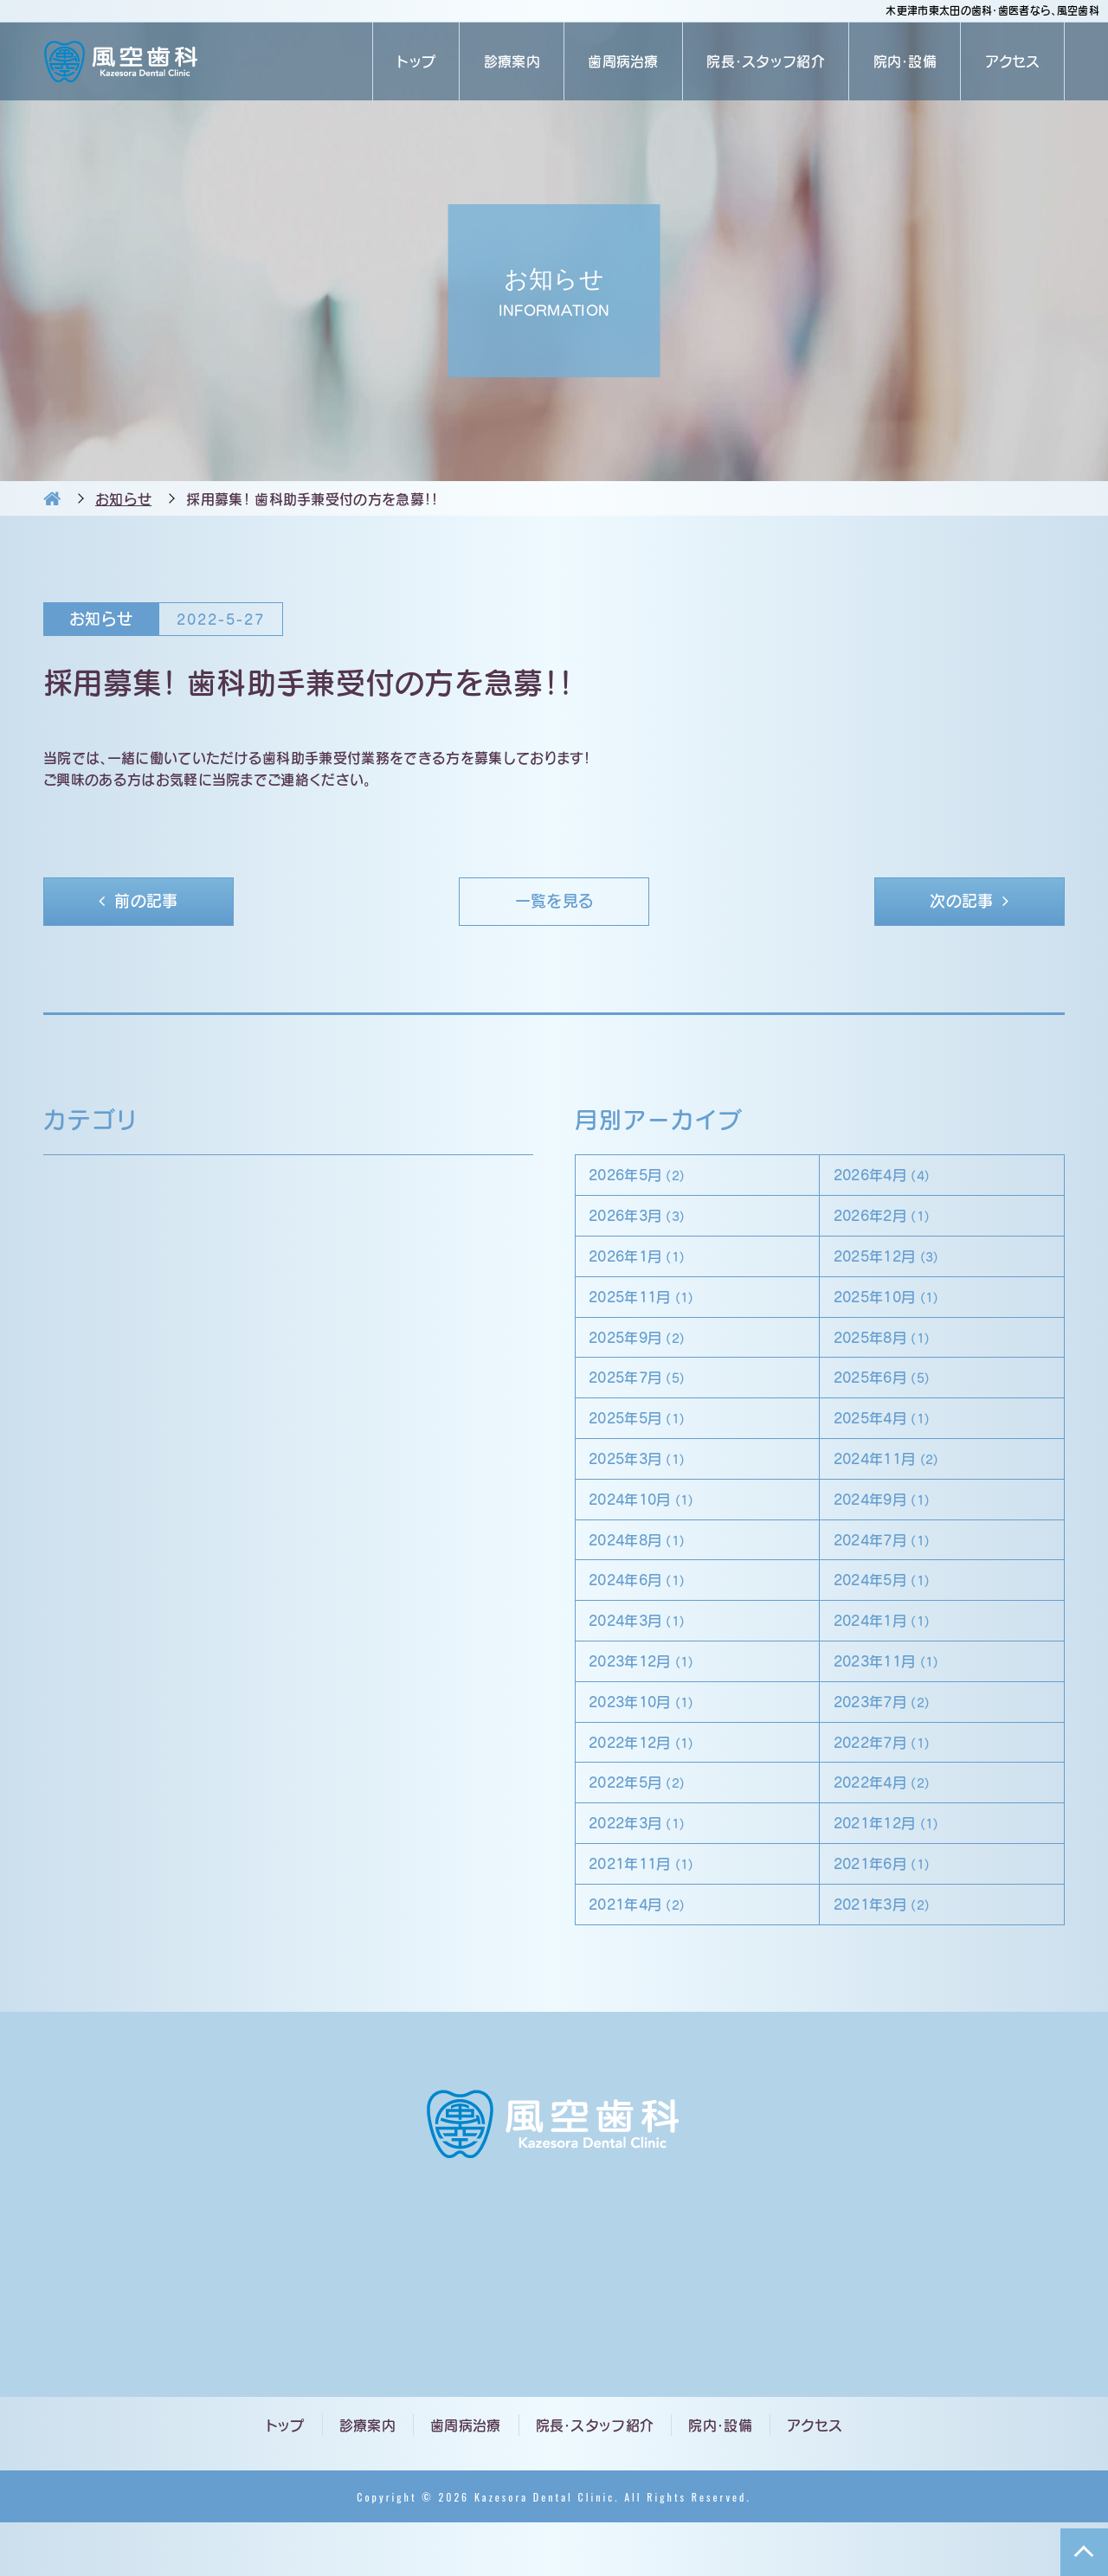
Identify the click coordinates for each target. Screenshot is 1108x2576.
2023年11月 (897, 1697)
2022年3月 (647, 1869)
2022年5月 (647, 1826)
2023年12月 (652, 1697)
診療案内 (512, 60)
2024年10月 (652, 1525)
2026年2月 (891, 1223)
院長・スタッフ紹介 (765, 60)
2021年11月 (652, 1913)
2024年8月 (647, 1567)
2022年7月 (891, 1783)
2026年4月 (891, 1180)
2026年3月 (647, 1223)
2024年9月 (891, 1525)
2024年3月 (647, 1654)
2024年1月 (891, 1654)
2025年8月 (891, 1352)
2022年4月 (891, 1826)
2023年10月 (652, 1741)
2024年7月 (891, 1567)
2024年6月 (647, 1611)
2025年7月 (647, 1395)
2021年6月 (891, 1913)
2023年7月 (891, 1741)
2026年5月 (647, 1180)
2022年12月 (652, 1783)
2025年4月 (891, 1439)
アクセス (1012, 60)
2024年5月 (891, 1611)
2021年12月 (897, 1869)
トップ (415, 60)
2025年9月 (647, 1352)
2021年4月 (647, 1956)
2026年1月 (647, 1266)
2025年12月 (897, 1266)
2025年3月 (647, 1482)
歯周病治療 (623, 60)
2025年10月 (897, 1310)
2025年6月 (891, 1395)
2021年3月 (891, 1956)
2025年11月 (652, 1310)
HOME (52, 498)
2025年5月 (647, 1439)
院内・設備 (905, 60)
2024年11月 (897, 1482)
